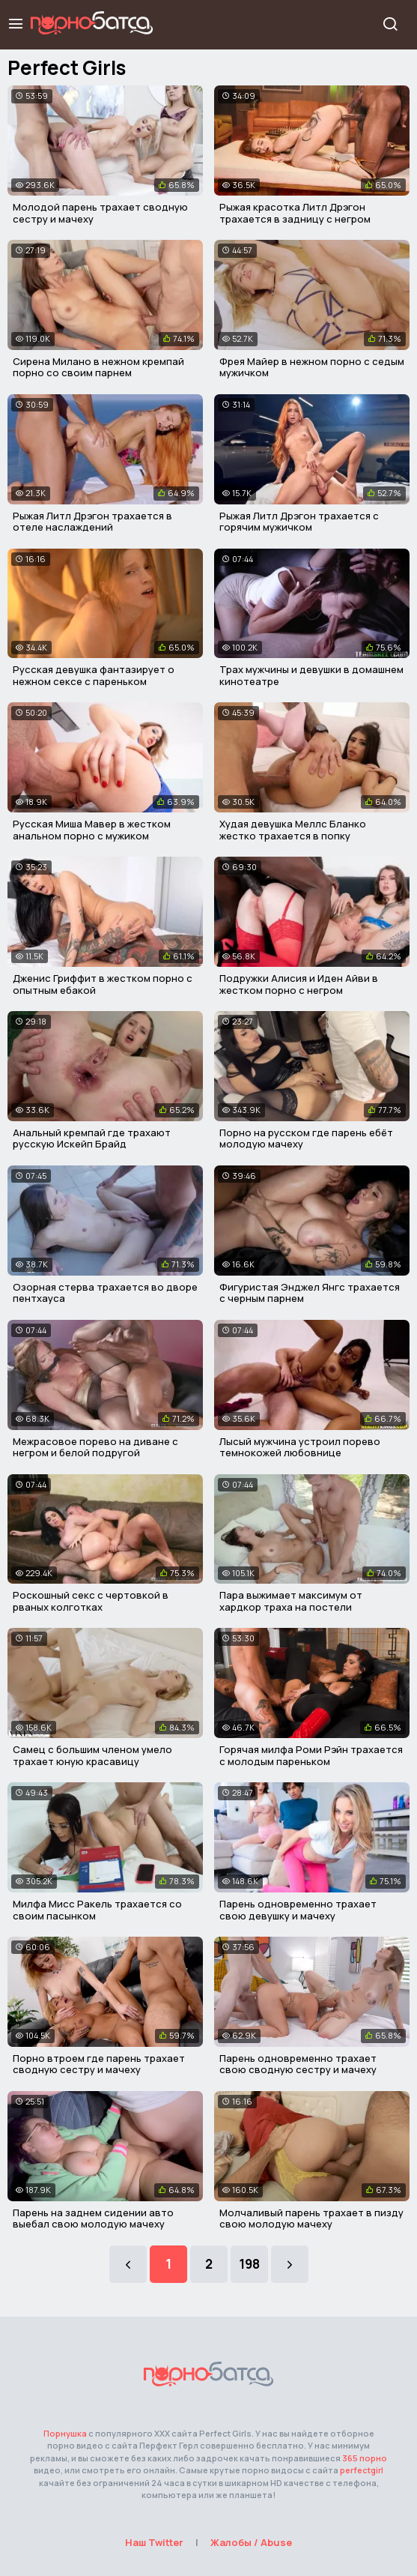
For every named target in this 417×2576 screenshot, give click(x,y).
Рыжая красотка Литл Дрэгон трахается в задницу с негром (295, 213)
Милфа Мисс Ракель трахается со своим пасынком (97, 1909)
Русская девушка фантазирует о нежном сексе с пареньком (93, 675)
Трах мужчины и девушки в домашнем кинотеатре (311, 675)
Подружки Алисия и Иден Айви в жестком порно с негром (298, 984)
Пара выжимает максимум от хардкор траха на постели (290, 1601)
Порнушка (65, 2433)
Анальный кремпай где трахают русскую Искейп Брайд (92, 1138)
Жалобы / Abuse (251, 2542)
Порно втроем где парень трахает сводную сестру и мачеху (99, 2064)
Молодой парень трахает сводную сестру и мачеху (100, 213)
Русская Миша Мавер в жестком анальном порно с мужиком (92, 829)
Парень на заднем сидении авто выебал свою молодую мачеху (93, 2218)
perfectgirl (361, 2470)
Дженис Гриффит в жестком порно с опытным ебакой (102, 984)
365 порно (364, 2458)
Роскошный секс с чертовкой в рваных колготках (90, 1601)
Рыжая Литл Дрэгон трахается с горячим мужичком (299, 521)
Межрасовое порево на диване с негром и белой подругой (95, 1447)
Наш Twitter (154, 2542)
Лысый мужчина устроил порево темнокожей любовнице (299, 1447)
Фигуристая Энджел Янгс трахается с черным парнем (309, 1293)
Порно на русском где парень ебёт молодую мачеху (306, 1138)
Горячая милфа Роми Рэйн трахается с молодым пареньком (311, 1755)
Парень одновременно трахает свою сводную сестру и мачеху (298, 2064)
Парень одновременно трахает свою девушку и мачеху (298, 1909)
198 (249, 2263)
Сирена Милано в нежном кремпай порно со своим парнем (98, 367)
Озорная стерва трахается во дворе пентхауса (105, 1293)
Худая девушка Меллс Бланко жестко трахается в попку (292, 829)
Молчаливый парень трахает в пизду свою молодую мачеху (311, 2218)
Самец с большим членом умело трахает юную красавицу (92, 1755)
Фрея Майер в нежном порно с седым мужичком (311, 367)
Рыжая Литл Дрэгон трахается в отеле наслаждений (92, 521)
